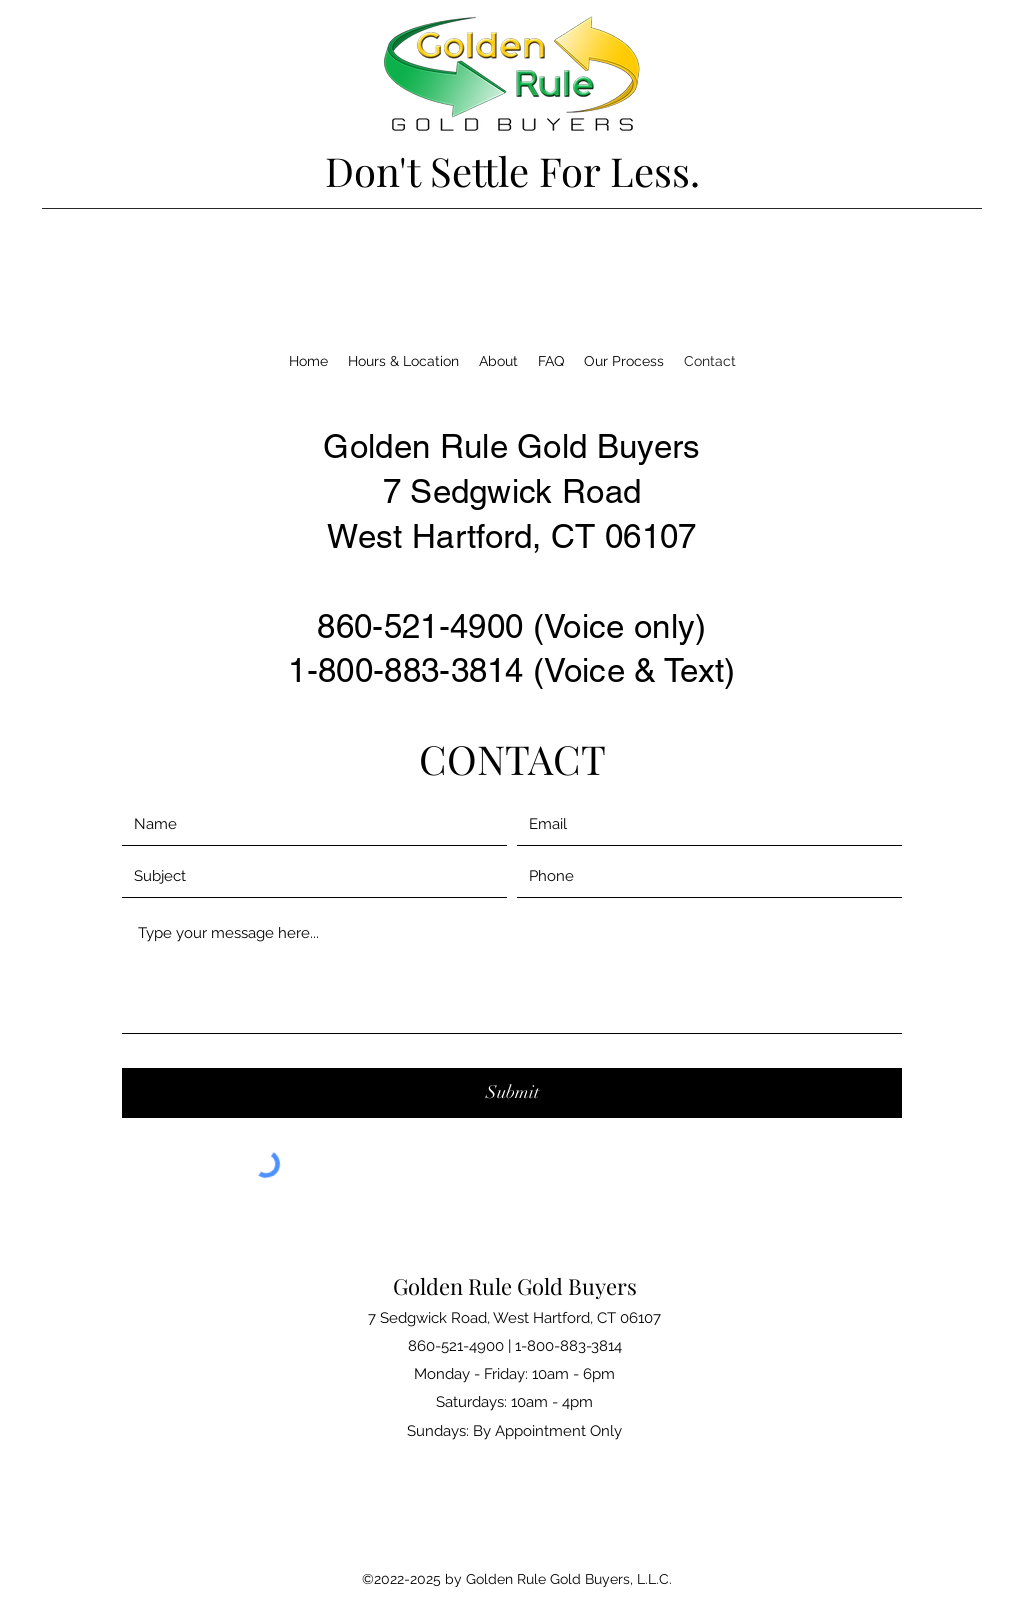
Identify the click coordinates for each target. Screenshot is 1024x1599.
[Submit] (512, 1093)
